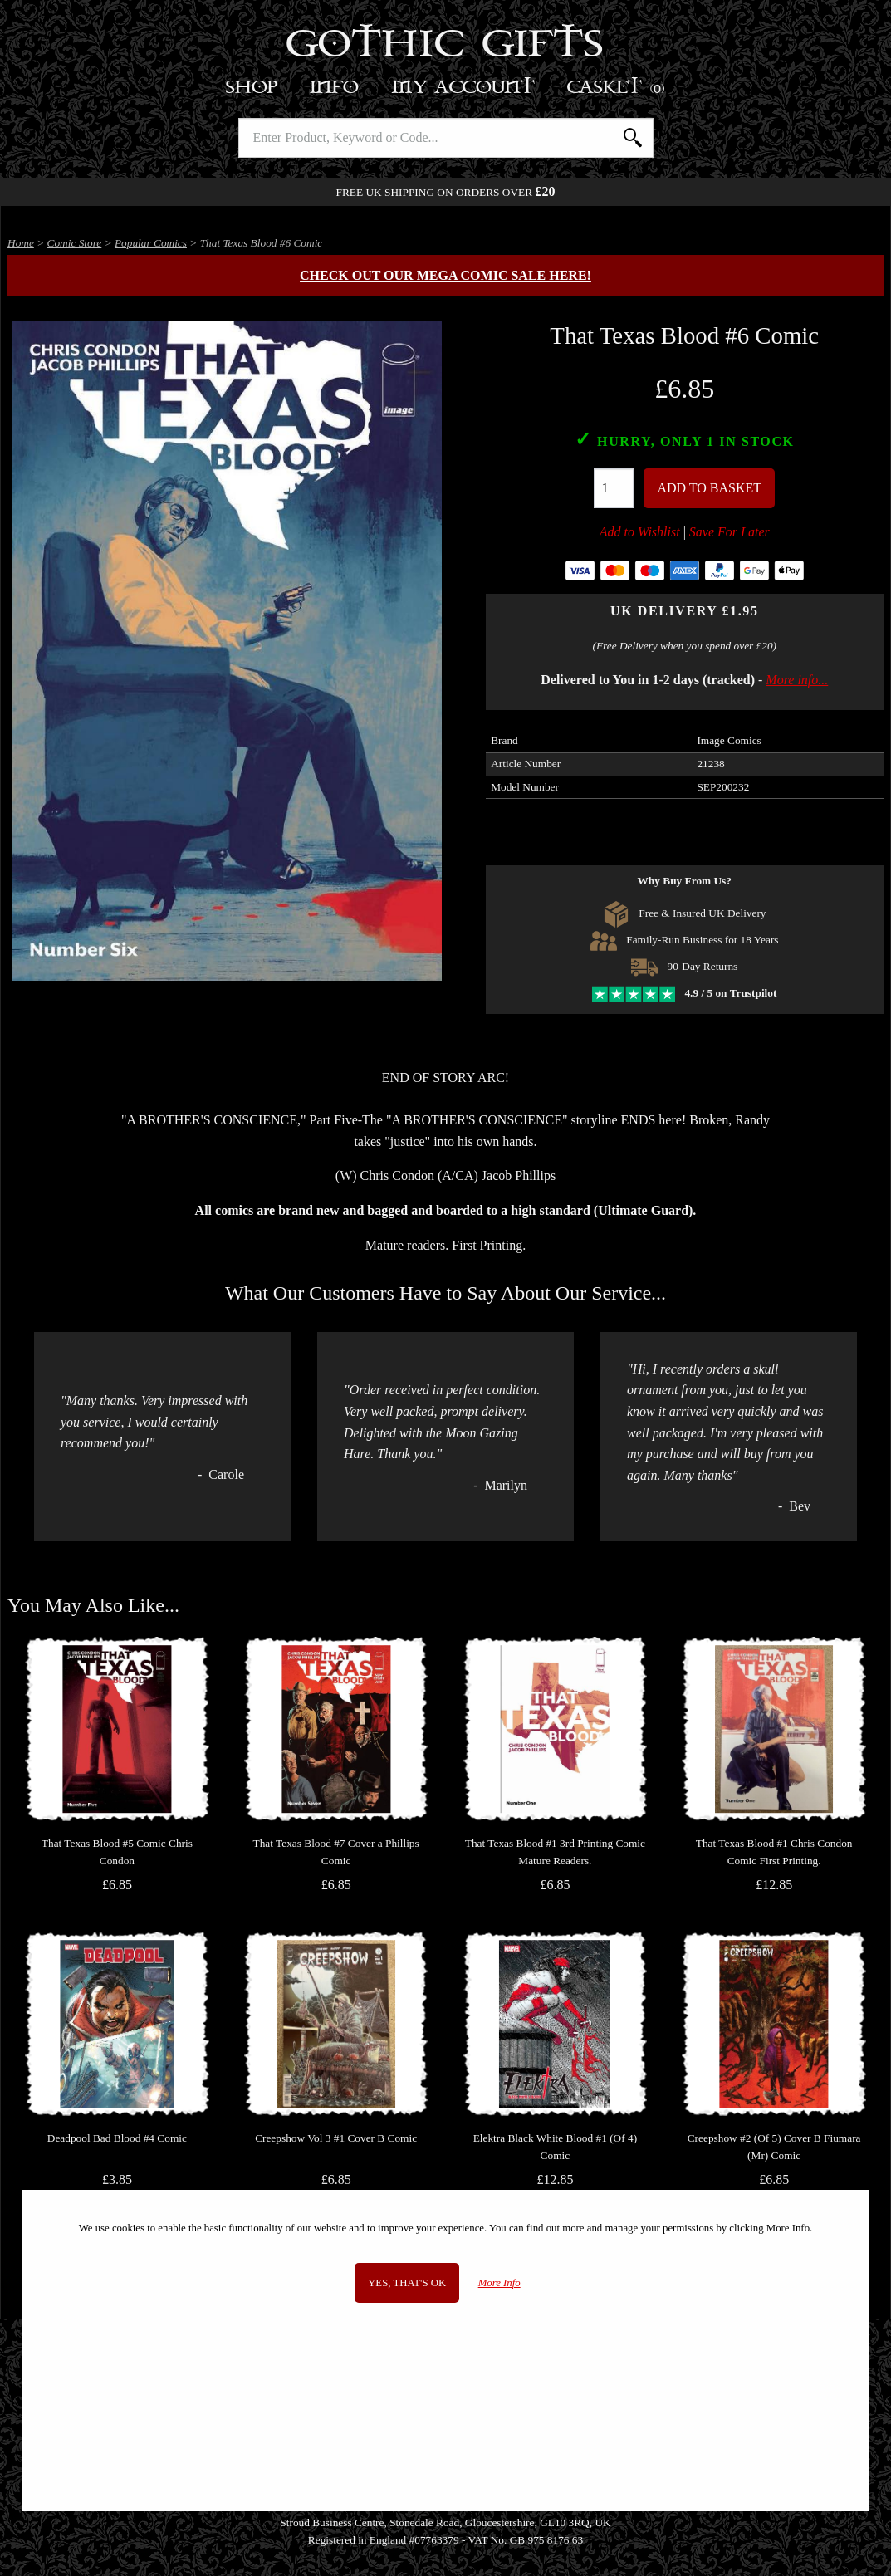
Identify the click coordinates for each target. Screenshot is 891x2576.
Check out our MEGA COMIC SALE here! (445, 275)
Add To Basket (709, 488)
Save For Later (729, 532)
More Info (499, 2283)
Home (20, 243)
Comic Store (74, 243)
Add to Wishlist (640, 532)
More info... (797, 680)
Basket (616, 87)
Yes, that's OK (407, 2283)
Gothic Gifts (445, 46)
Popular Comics (151, 243)
